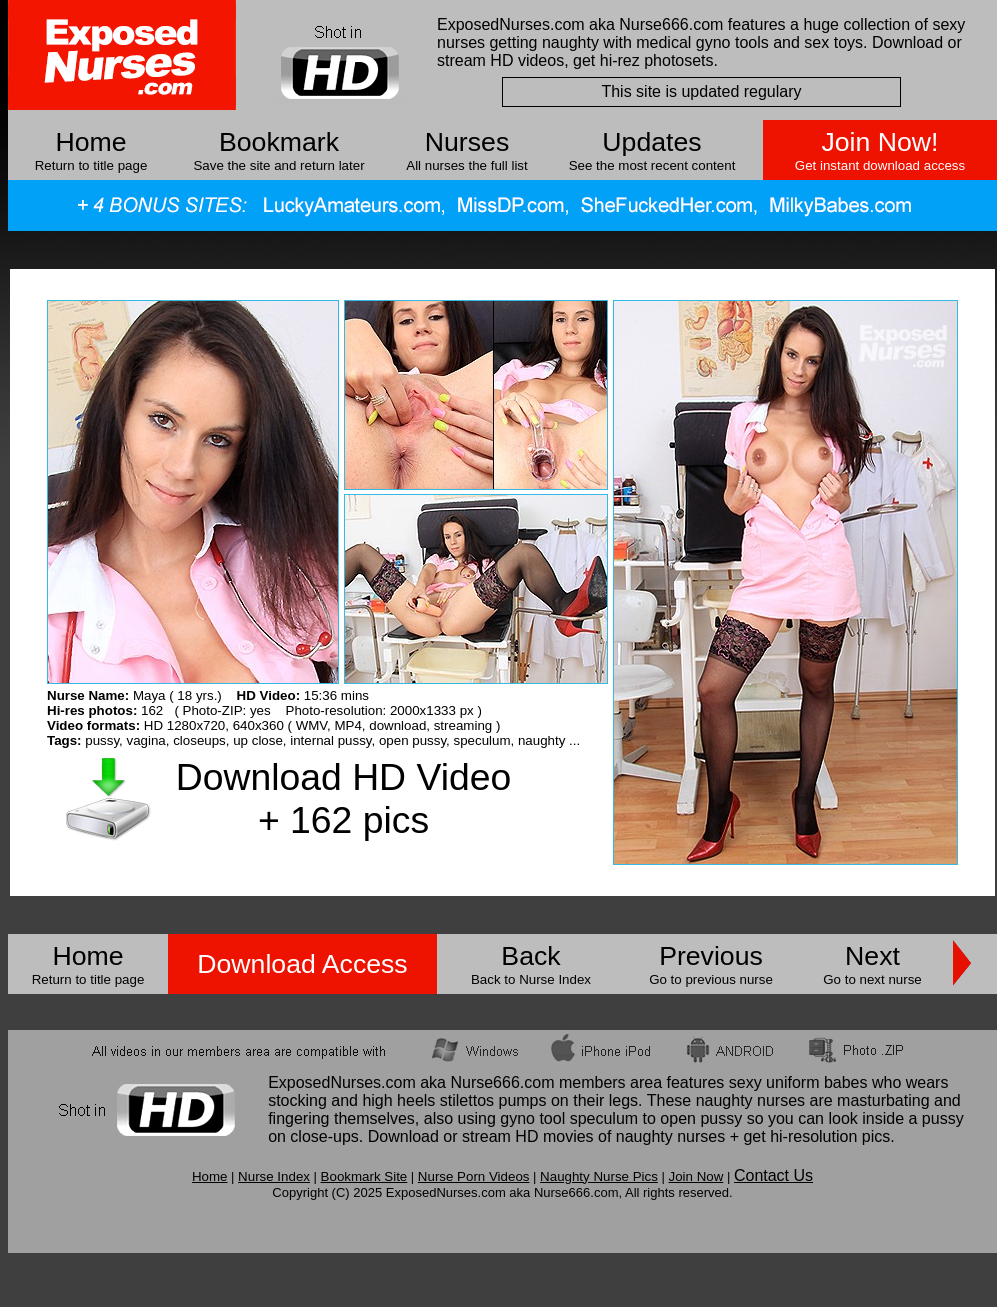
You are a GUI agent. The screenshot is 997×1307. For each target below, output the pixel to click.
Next (872, 956)
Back (530, 956)
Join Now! (879, 142)
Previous (711, 956)
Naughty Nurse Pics (599, 1176)
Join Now (695, 1176)
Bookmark (279, 142)
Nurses (467, 142)
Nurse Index (274, 1176)
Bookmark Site (364, 1176)
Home (90, 142)
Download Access (302, 964)
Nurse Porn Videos (474, 1176)
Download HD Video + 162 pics (343, 798)
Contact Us (773, 1175)
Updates (651, 142)
